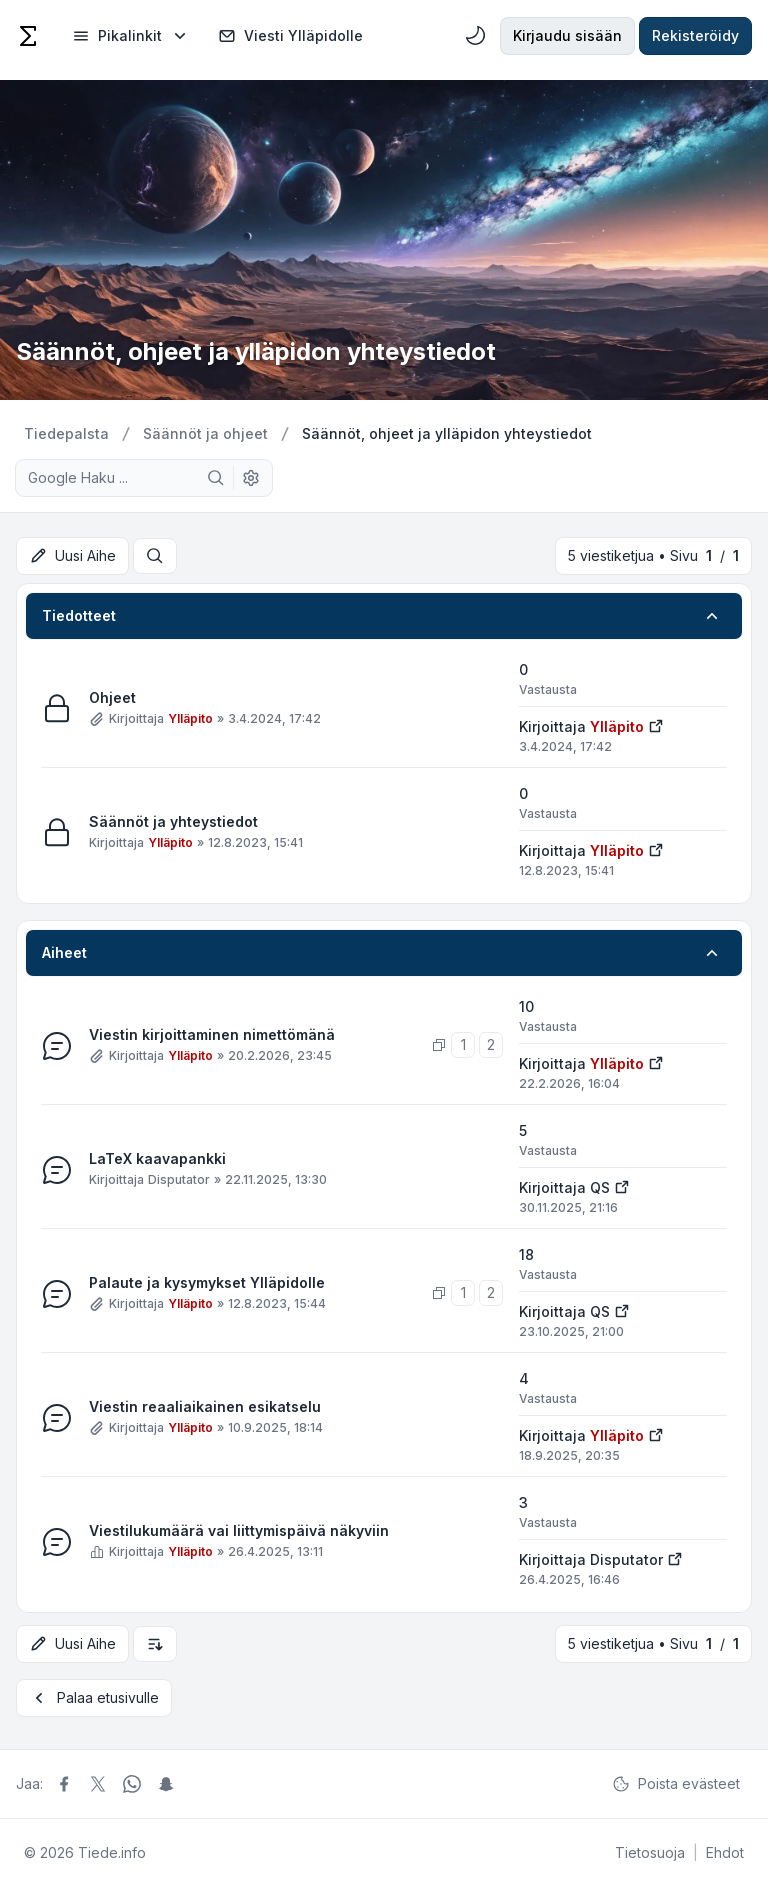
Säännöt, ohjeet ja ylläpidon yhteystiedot (256, 351)
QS (600, 1187)
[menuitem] (131, 36)
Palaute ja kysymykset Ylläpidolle (207, 1283)
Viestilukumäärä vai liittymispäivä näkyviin (239, 1531)
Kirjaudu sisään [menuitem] (567, 35)
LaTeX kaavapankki (157, 1159)
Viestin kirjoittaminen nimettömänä (212, 1035)
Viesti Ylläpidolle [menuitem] (290, 36)
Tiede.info (112, 1852)
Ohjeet (112, 698)
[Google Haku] (216, 478)
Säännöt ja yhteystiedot (173, 822)
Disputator (179, 1179)
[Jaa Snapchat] (166, 1784)
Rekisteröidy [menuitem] (695, 35)
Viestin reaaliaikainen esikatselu (205, 1407)
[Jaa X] (98, 1784)
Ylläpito (190, 718)
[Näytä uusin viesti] (656, 724)
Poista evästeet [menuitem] (676, 1784)
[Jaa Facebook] (64, 1784)
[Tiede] (28, 36)
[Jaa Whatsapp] (132, 1784)
